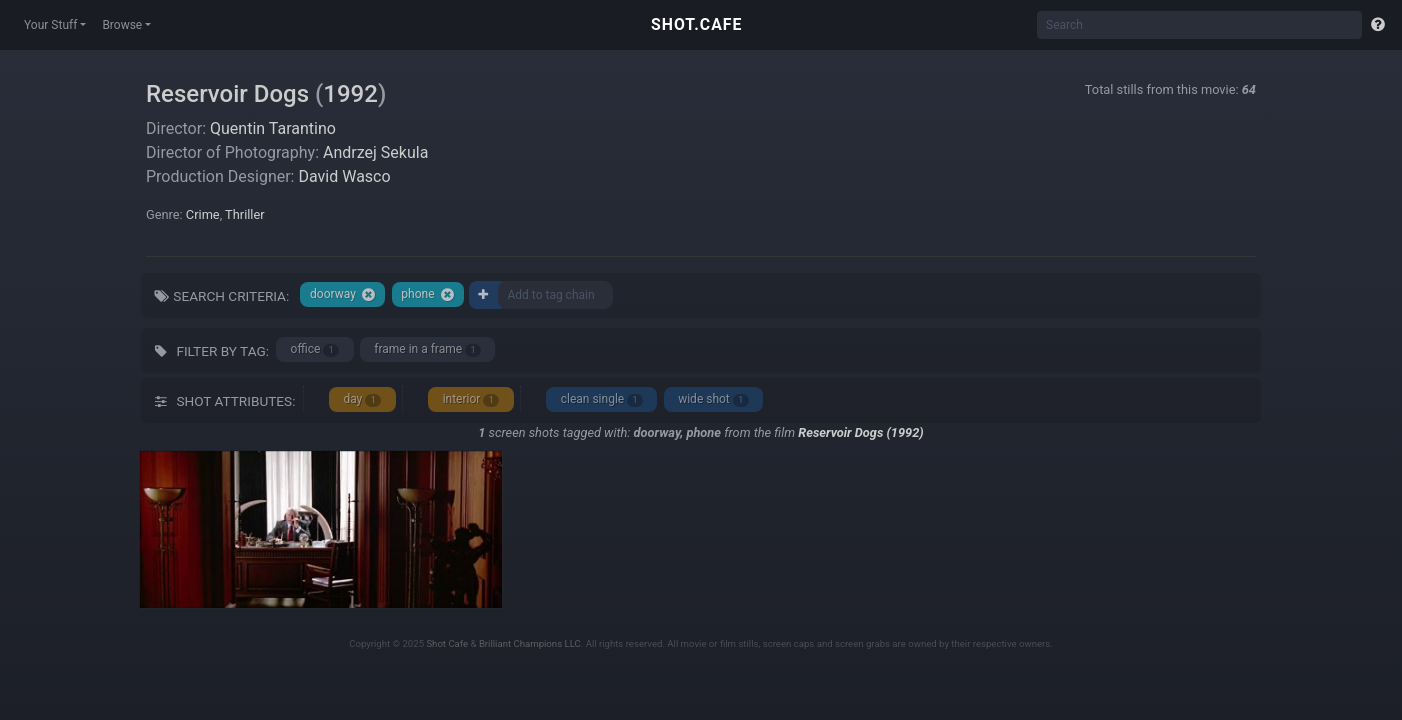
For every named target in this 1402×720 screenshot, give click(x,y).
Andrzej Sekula (375, 152)
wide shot (713, 399)
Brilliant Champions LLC (530, 643)
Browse (122, 25)
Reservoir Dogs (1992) (860, 432)
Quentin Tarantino (273, 128)
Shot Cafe (447, 643)
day (362, 399)
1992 (350, 94)
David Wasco (344, 176)
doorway (343, 294)
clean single (602, 399)
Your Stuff (50, 25)
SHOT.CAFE (696, 24)
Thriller (244, 214)
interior (471, 399)
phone (427, 294)
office (315, 349)
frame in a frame (427, 349)
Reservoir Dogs (227, 94)
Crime (203, 214)
